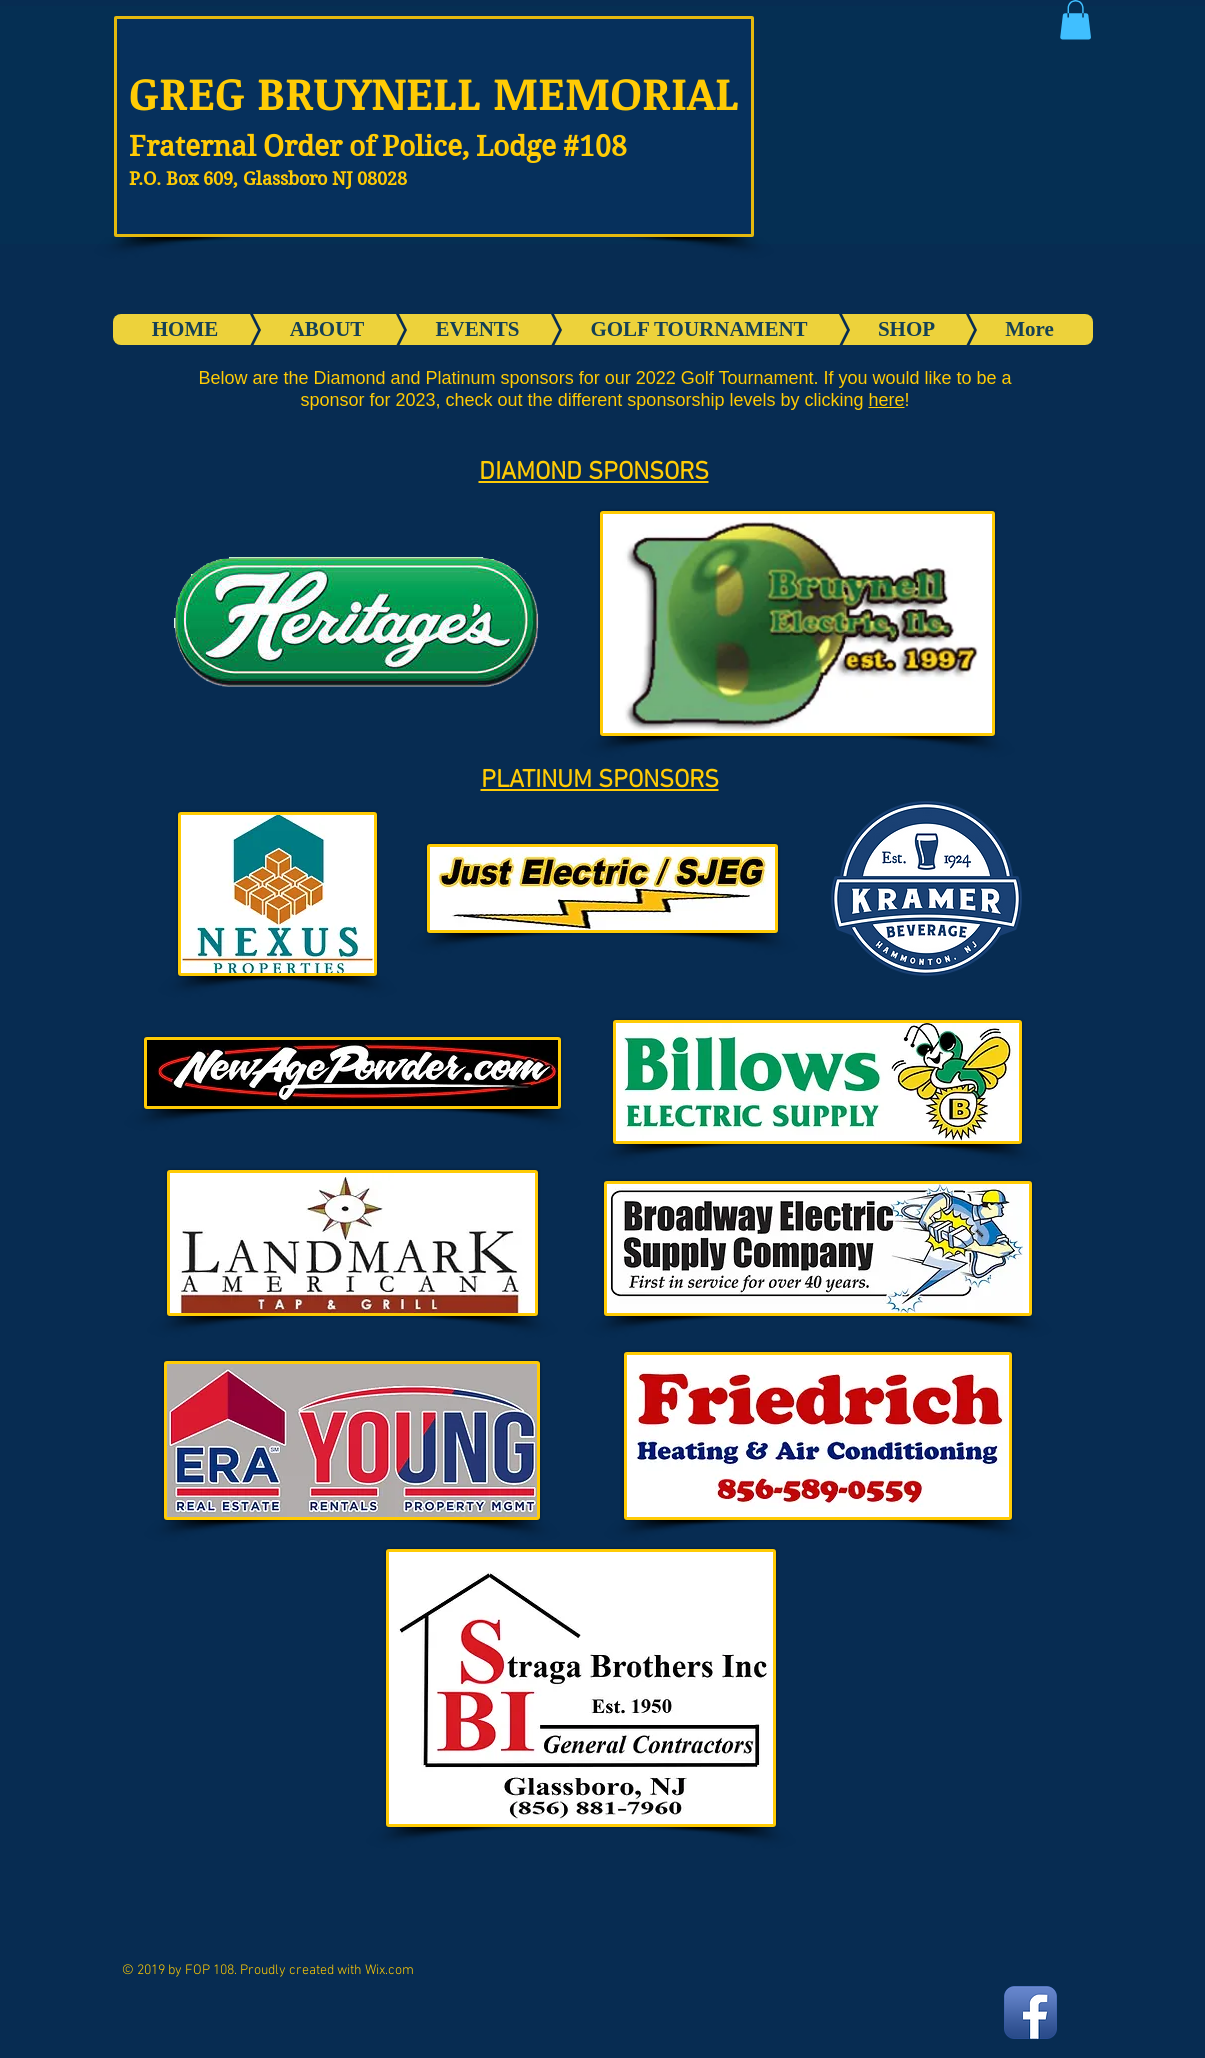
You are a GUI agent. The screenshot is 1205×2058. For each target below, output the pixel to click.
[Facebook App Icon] (1030, 2012)
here (886, 400)
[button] (1075, 19)
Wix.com (389, 1970)
